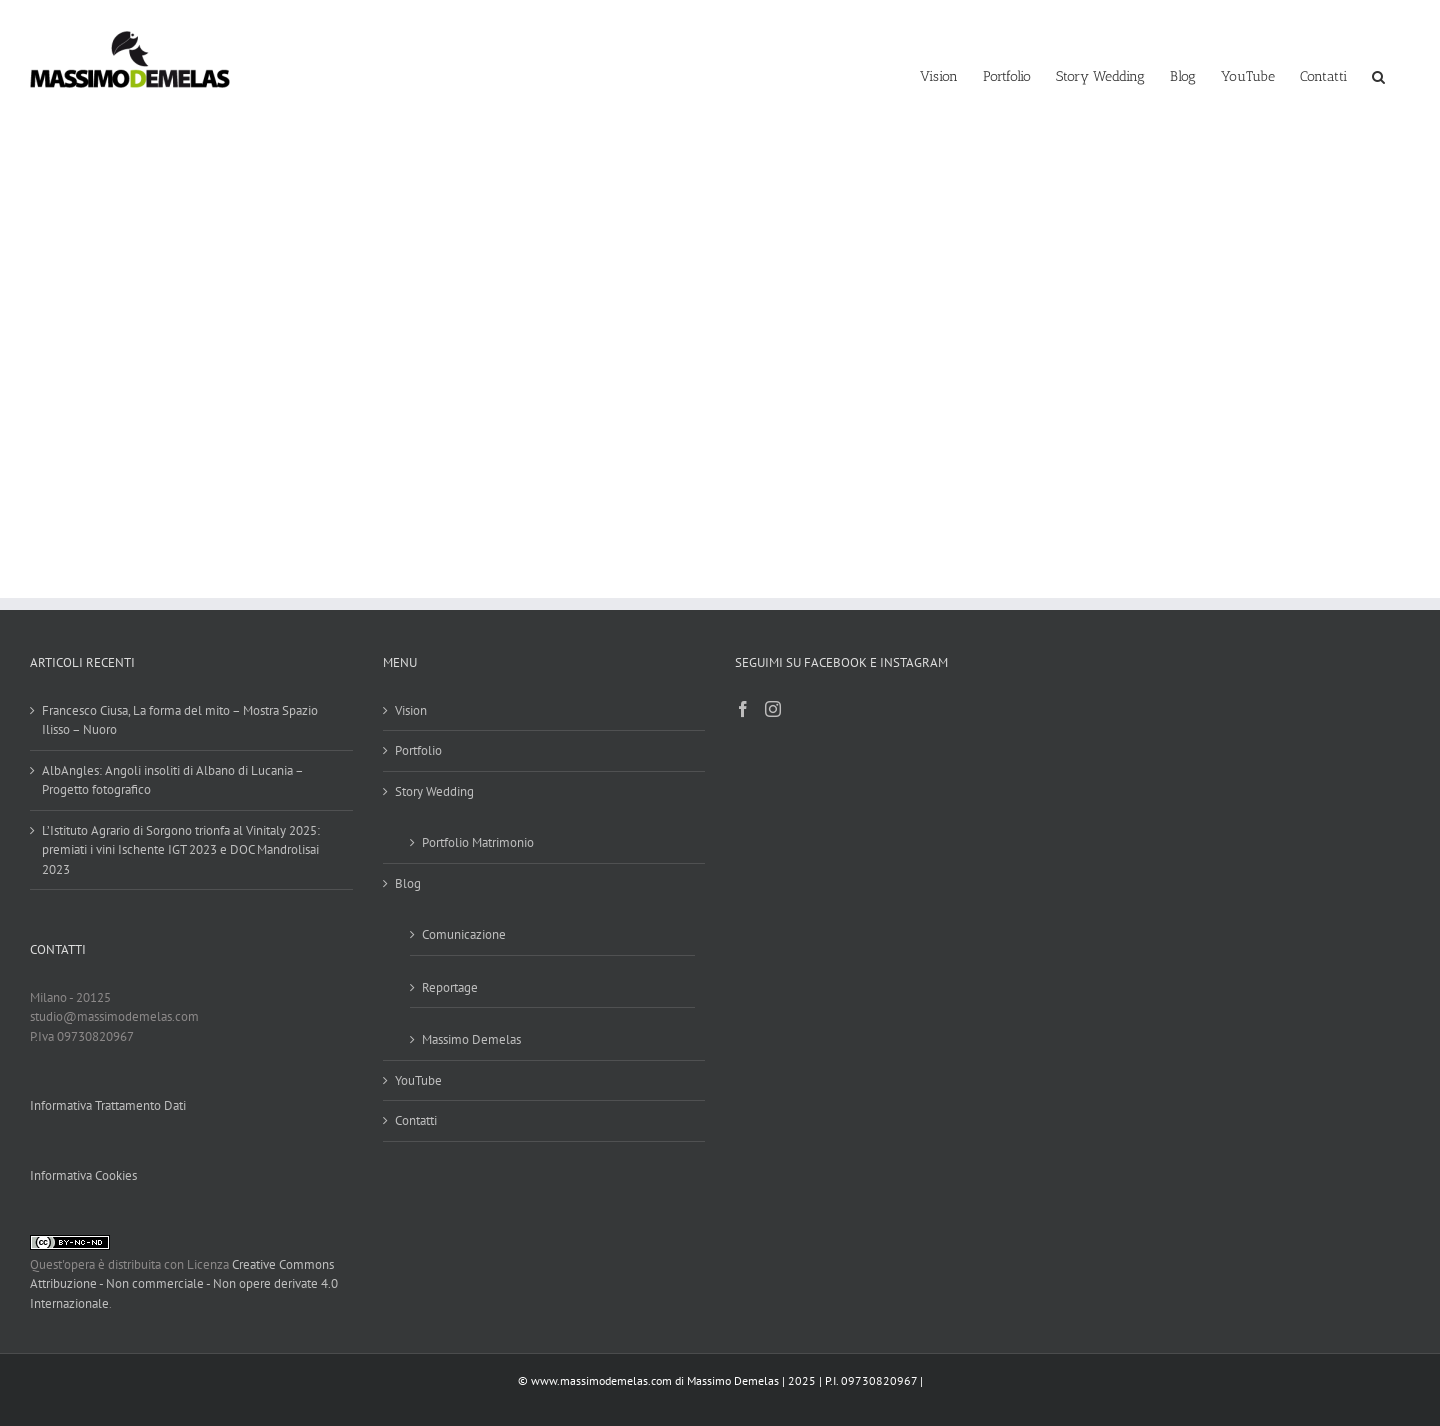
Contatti (416, 1120)
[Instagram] (773, 709)
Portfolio (418, 750)
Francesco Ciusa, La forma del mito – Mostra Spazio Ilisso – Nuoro (180, 720)
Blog (408, 883)
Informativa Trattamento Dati (108, 1105)
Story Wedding (434, 791)
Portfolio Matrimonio (478, 842)
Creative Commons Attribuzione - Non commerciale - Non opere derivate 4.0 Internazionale (184, 1284)
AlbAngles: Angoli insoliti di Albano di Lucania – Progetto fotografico (172, 780)
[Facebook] (743, 709)
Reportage (450, 987)
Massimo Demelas (471, 1039)
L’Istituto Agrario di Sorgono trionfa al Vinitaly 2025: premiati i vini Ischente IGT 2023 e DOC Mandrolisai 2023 (181, 850)
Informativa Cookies (83, 1175)
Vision (411, 710)
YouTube (418, 1080)
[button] (1378, 75)
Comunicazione (464, 934)
